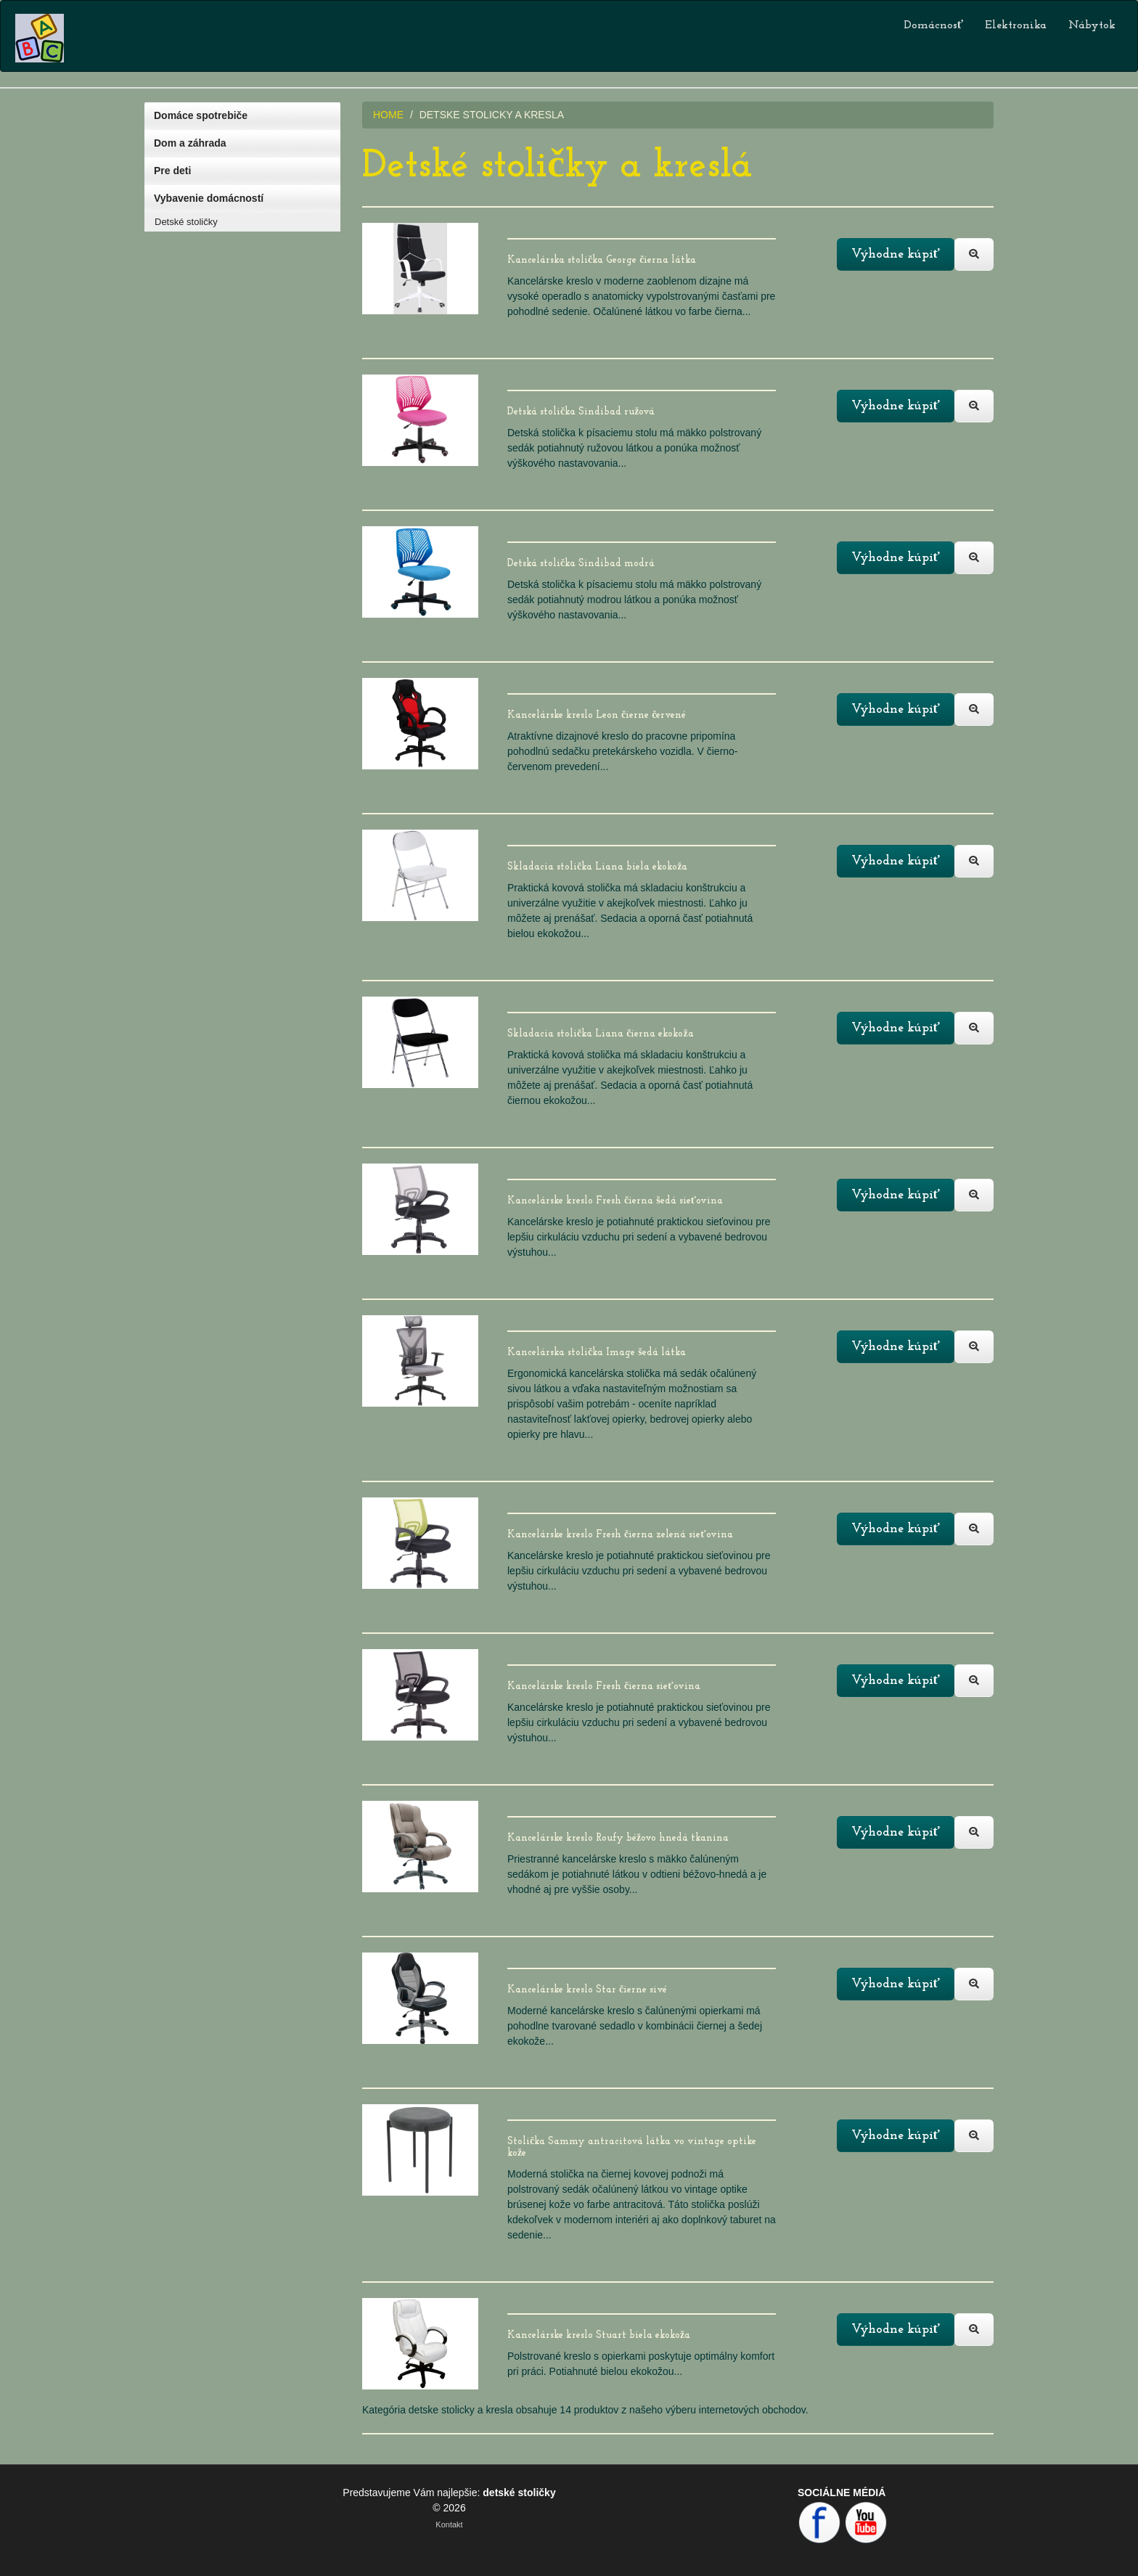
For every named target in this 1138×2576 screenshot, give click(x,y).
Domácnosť (933, 25)
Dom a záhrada (190, 143)
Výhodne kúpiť (895, 254)
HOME (388, 114)
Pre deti (172, 170)
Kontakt (448, 2524)
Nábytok (1092, 25)
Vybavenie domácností (208, 198)
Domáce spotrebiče (200, 115)
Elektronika (1016, 25)
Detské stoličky (186, 221)
